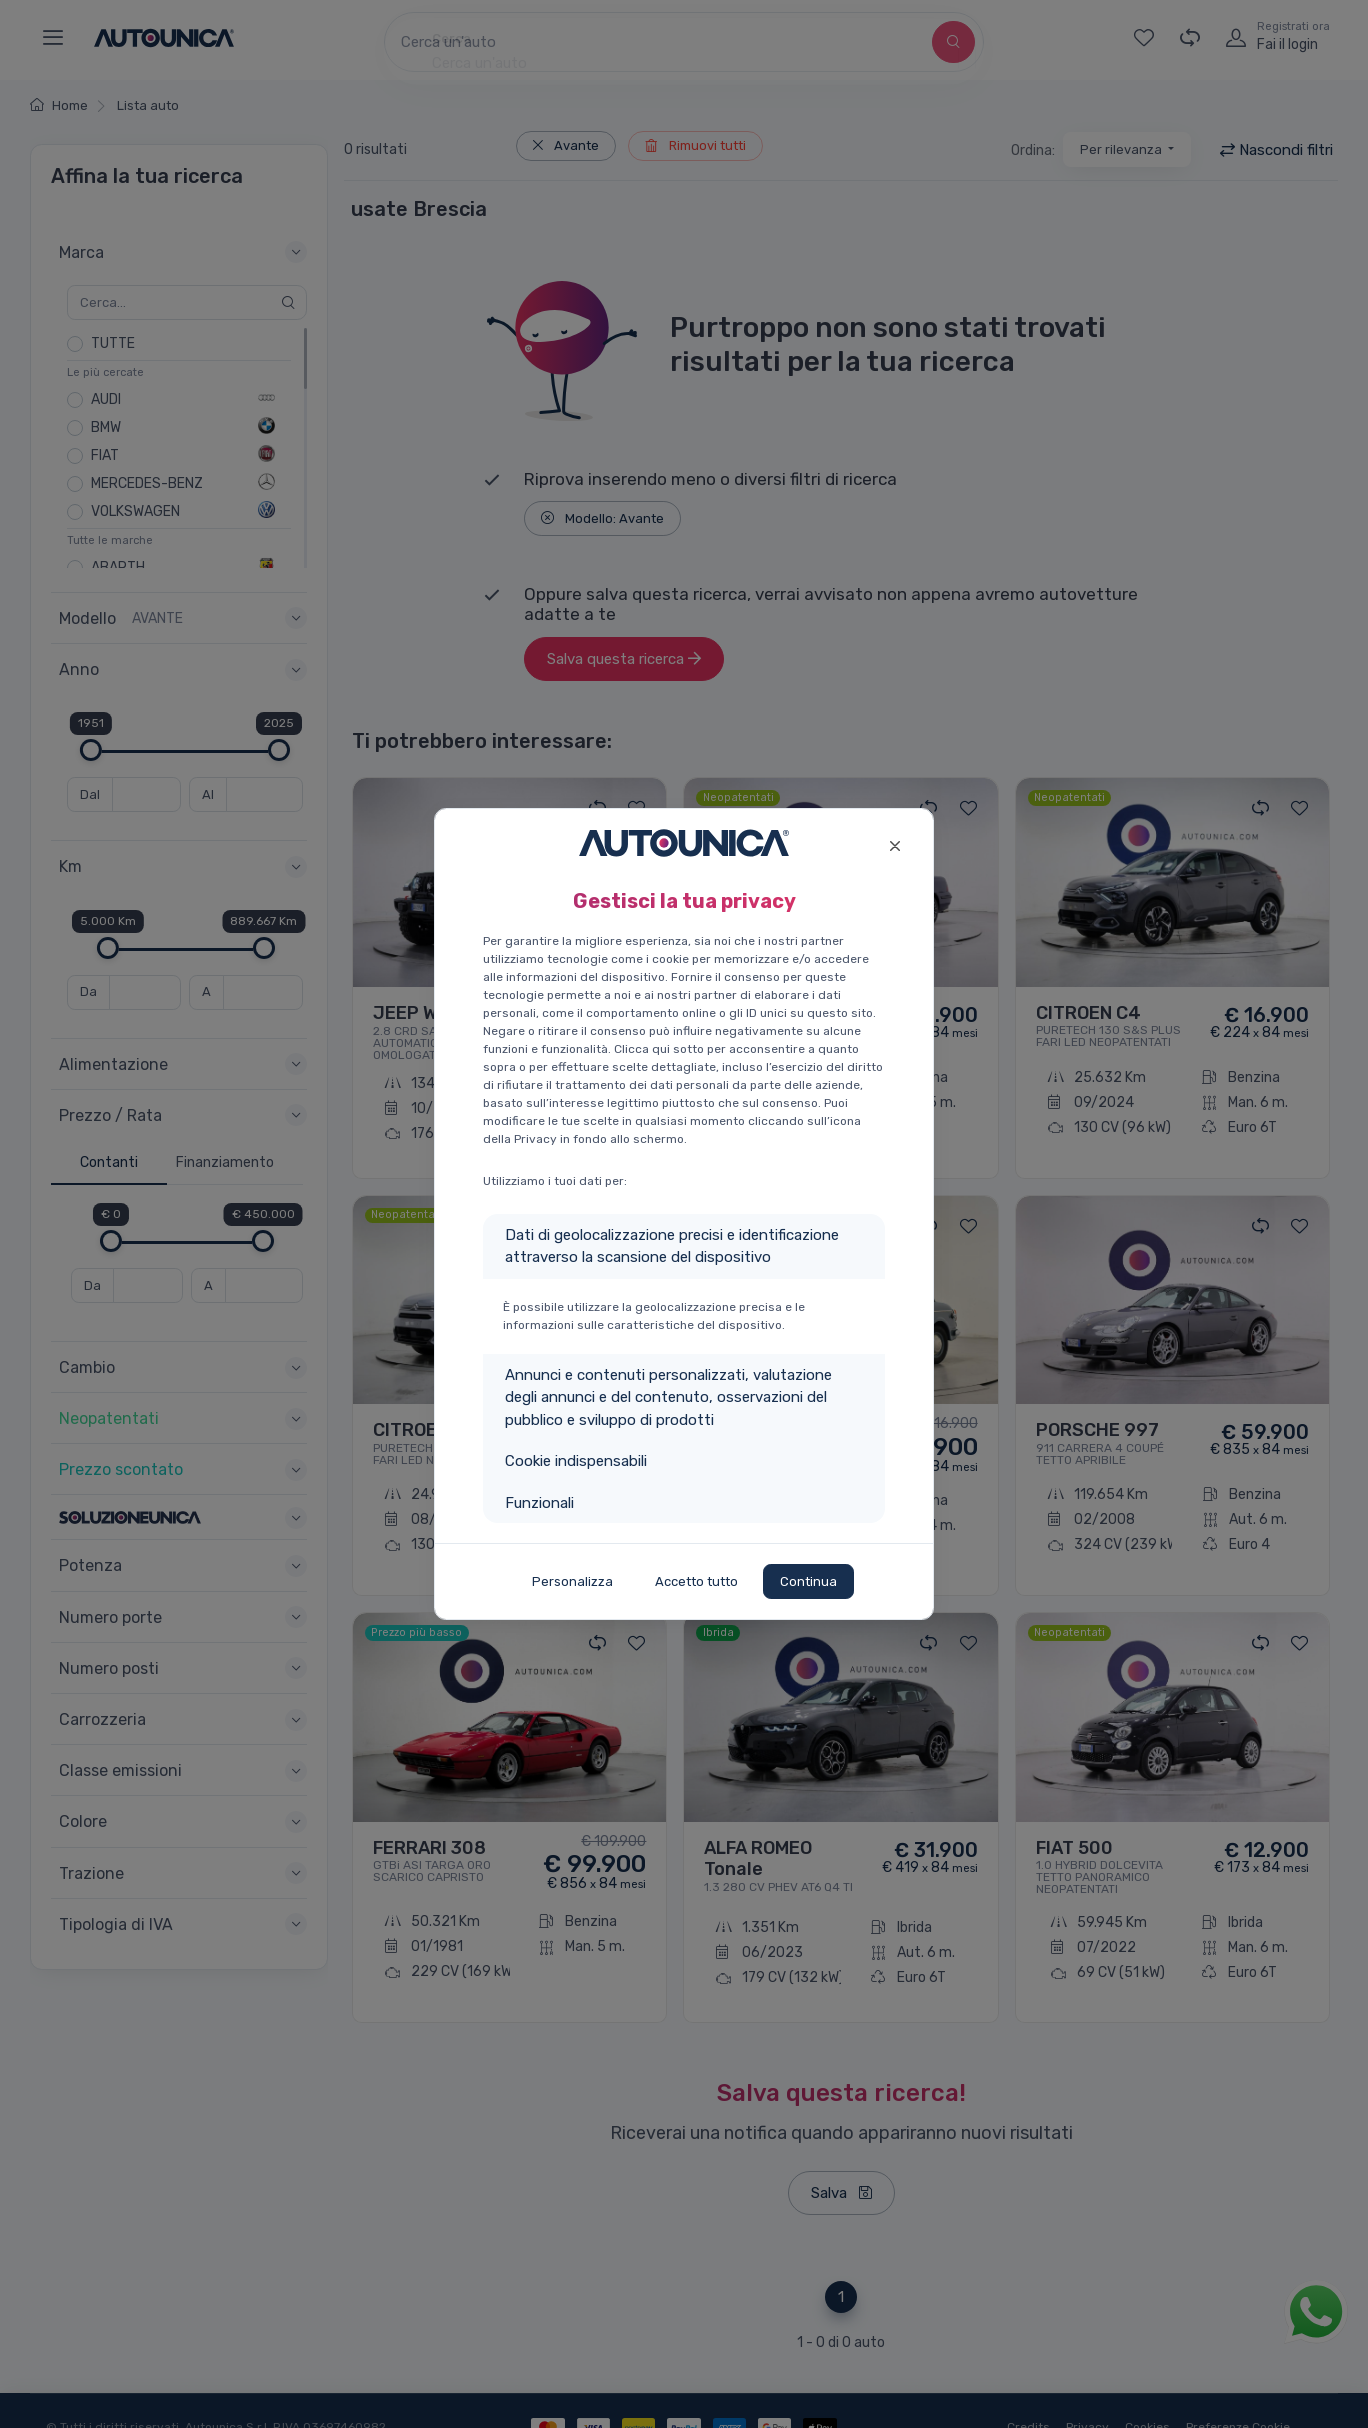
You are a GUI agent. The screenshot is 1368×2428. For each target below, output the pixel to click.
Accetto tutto (696, 1581)
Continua (808, 1581)
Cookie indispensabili (576, 1461)
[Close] (894, 843)
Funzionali (539, 1503)
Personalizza (572, 1581)
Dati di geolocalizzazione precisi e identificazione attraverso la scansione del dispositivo (672, 1246)
